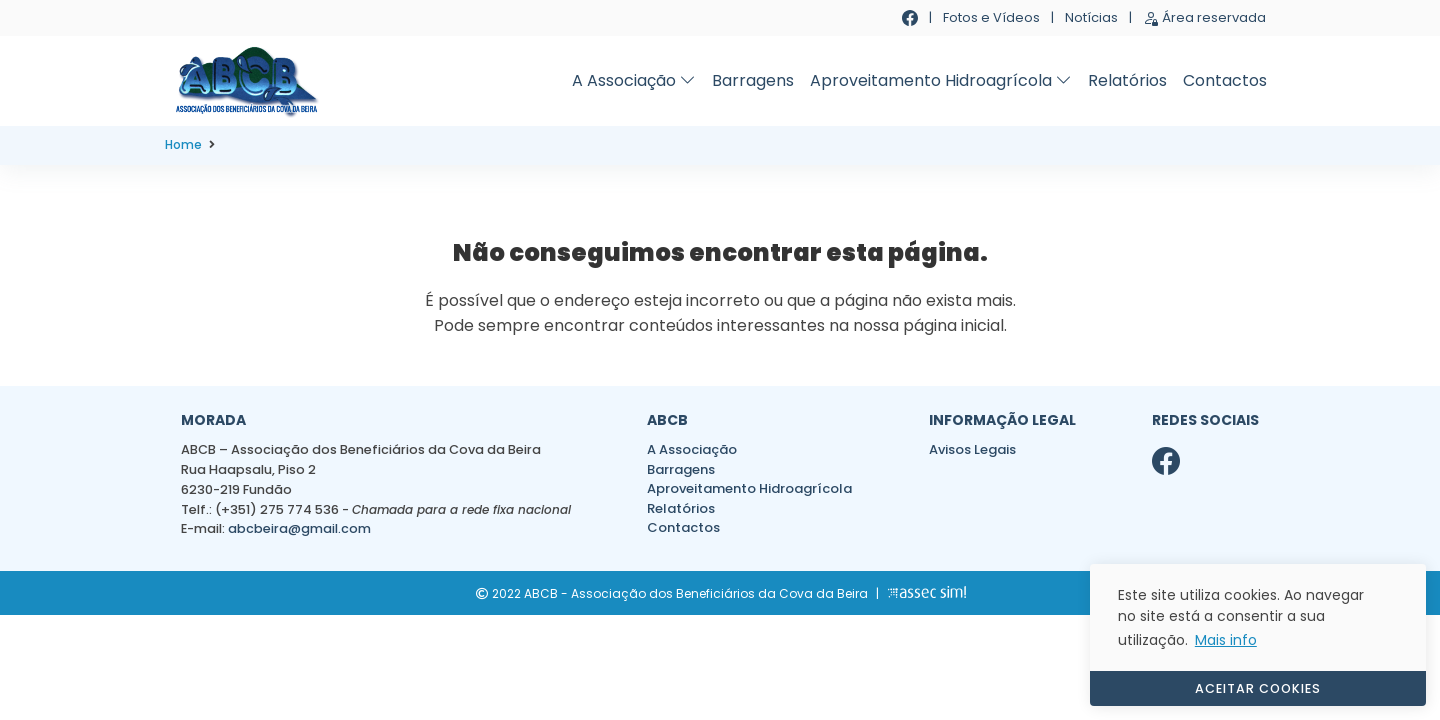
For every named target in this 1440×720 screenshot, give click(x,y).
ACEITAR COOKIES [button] (1258, 688)
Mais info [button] (1226, 640)
